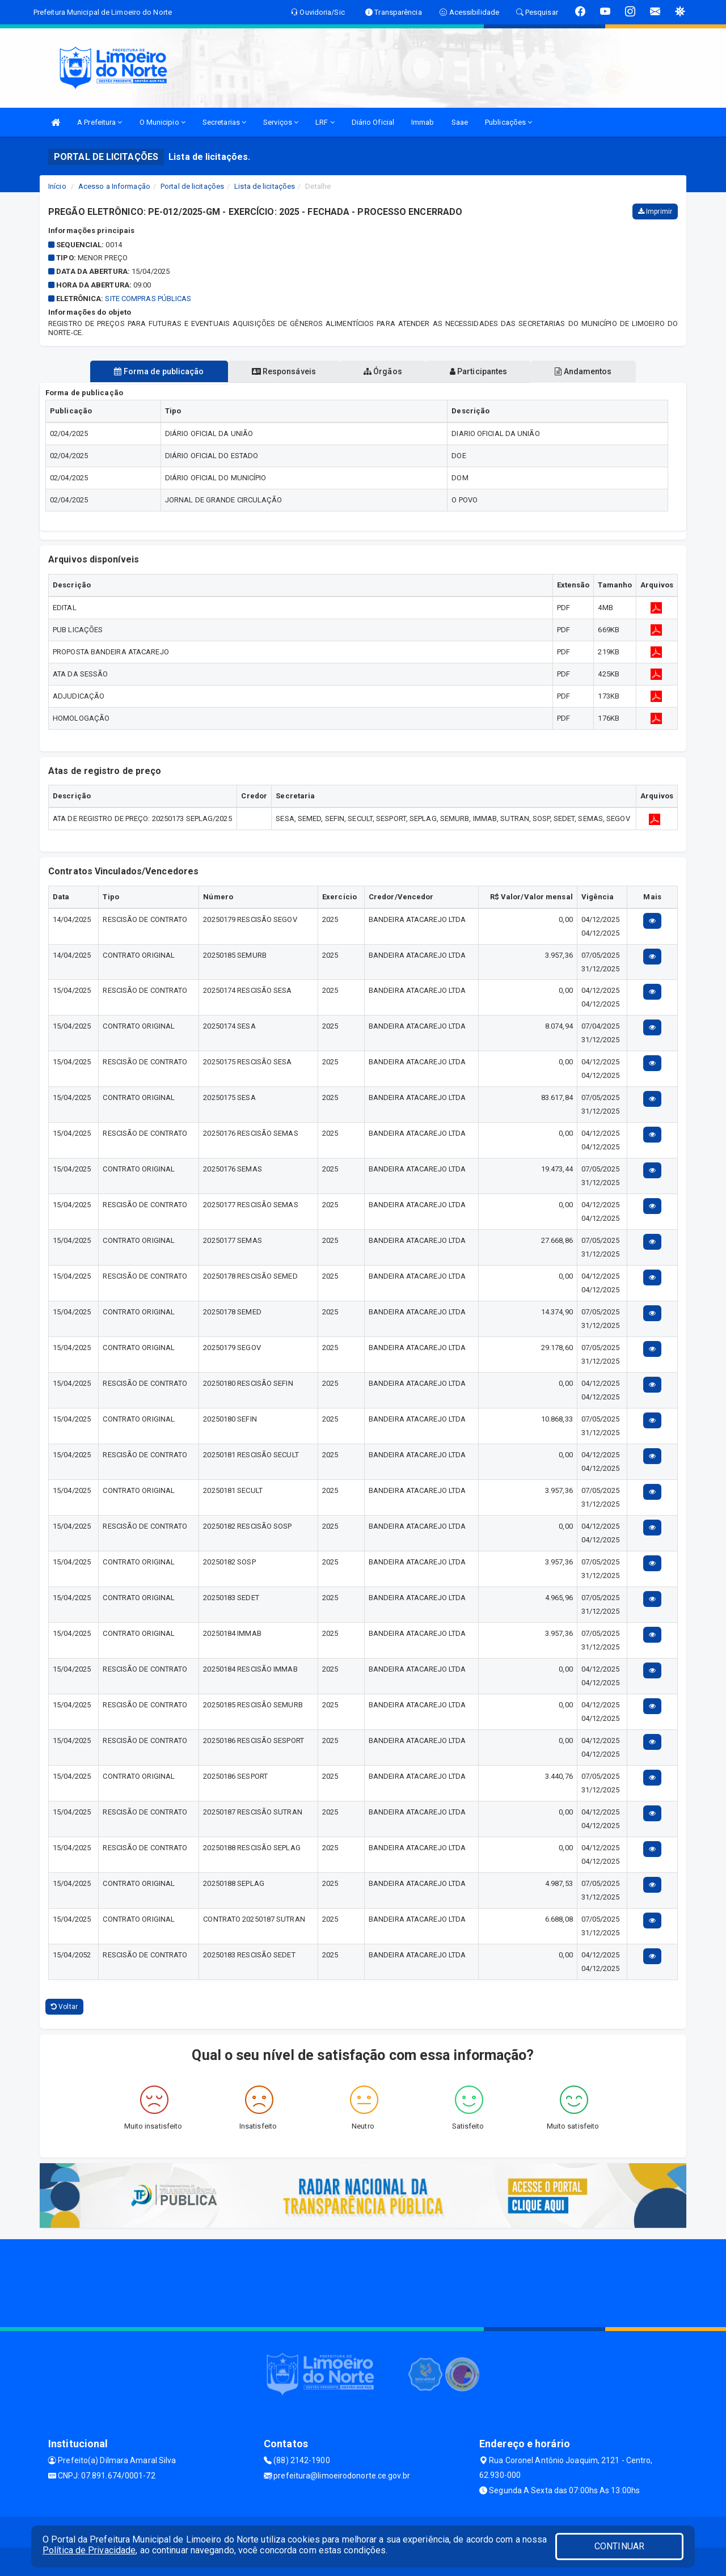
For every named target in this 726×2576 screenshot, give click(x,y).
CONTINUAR (619, 2546)
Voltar (64, 2007)
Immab (422, 122)
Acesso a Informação (114, 186)
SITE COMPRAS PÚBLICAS (148, 298)
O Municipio (162, 122)
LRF (325, 122)
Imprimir (655, 211)
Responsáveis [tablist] (284, 371)
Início (57, 186)
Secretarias (224, 122)
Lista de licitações (264, 186)
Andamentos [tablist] (583, 371)
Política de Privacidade (89, 2550)
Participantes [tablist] (479, 371)
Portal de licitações (192, 186)
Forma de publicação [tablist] (159, 371)
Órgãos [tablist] (383, 371)
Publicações (508, 122)
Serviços (280, 122)
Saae (459, 122)
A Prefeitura (99, 122)
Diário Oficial (373, 122)
